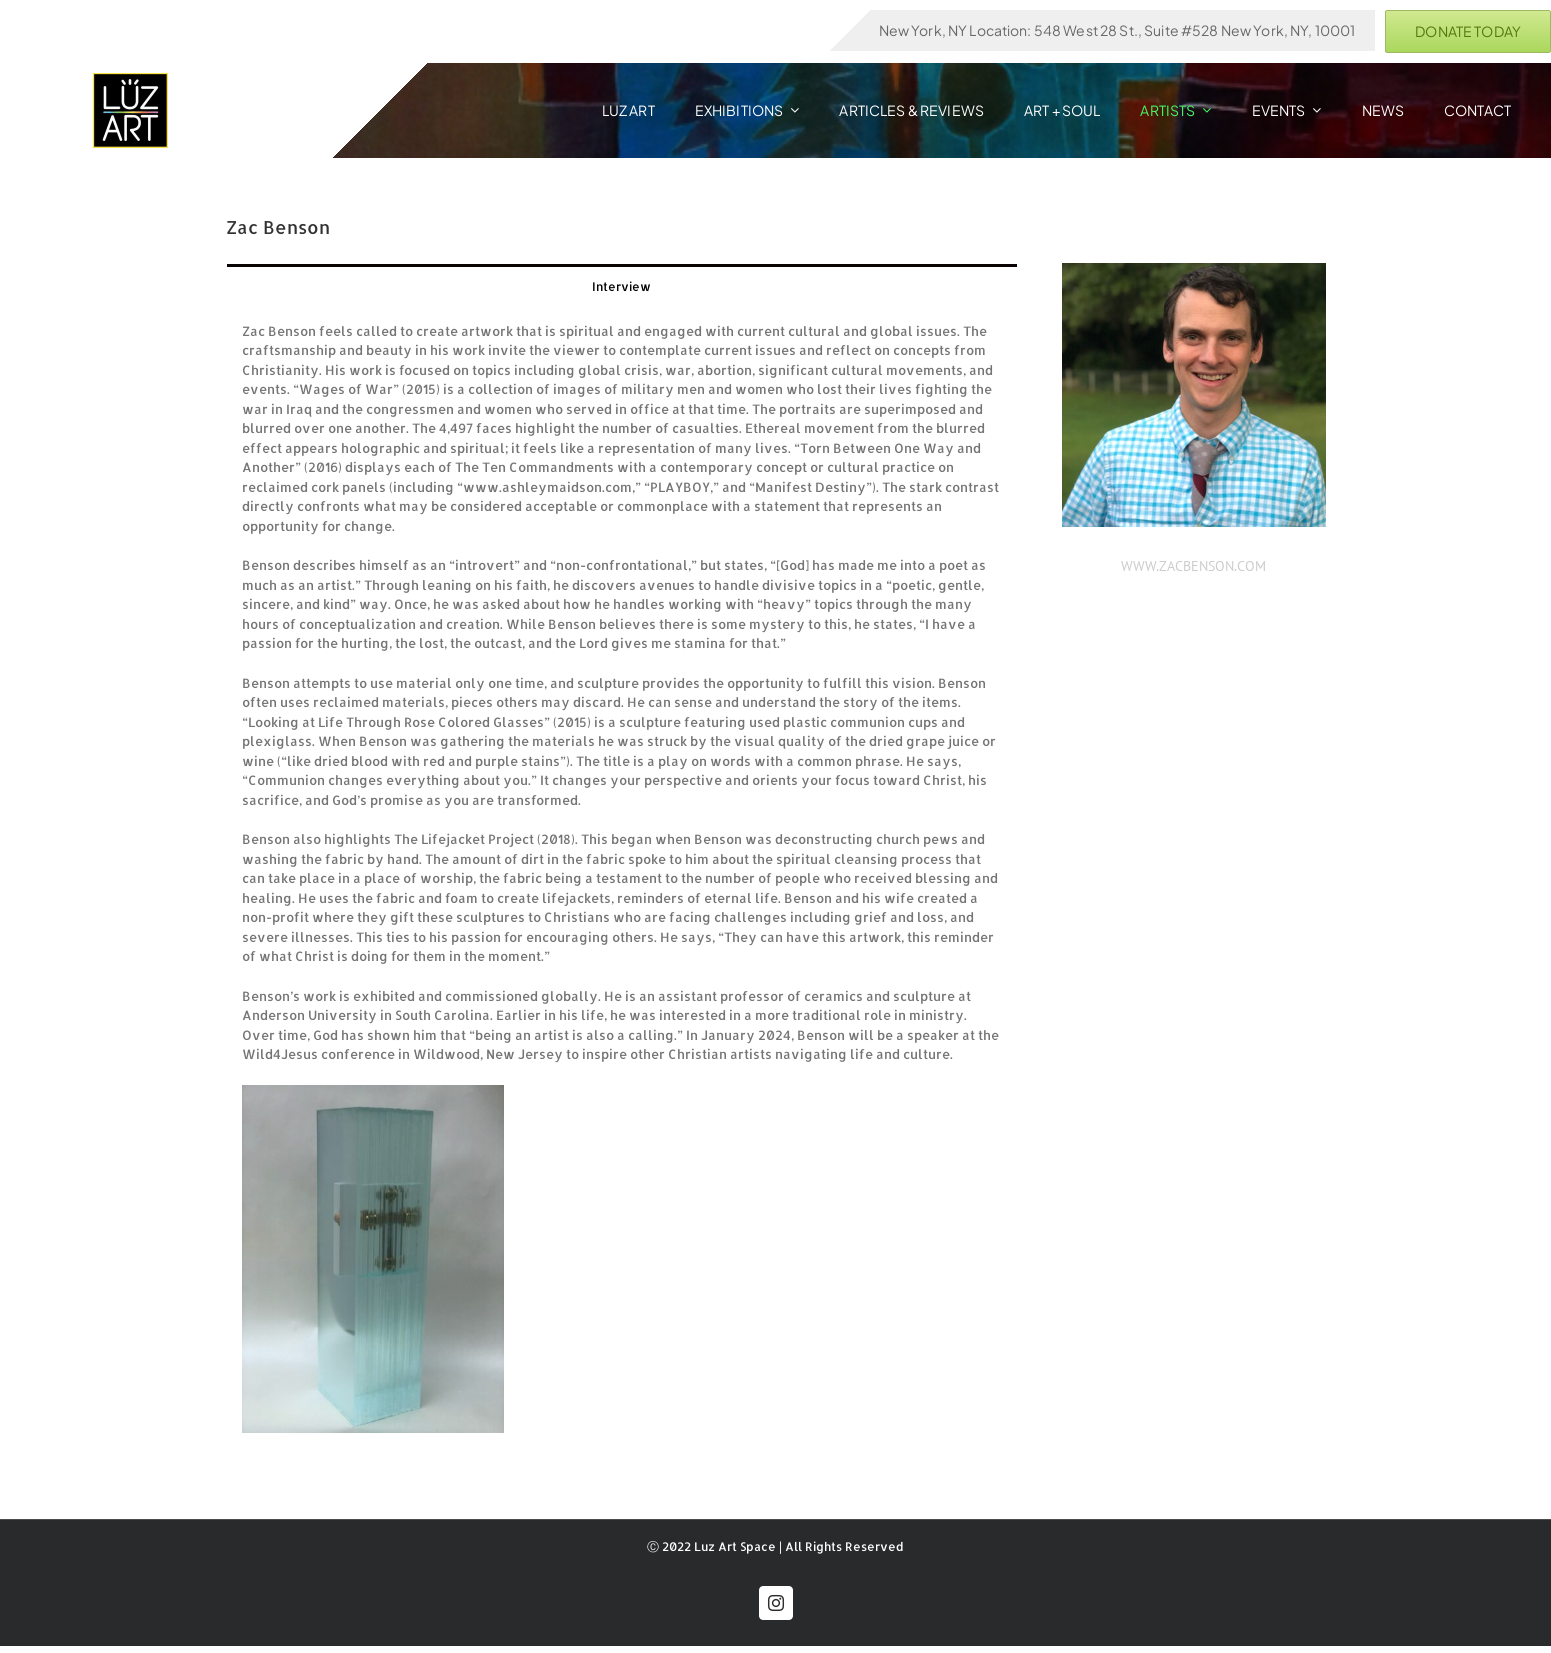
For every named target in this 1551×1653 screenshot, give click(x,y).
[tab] (622, 285)
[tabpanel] (622, 878)
